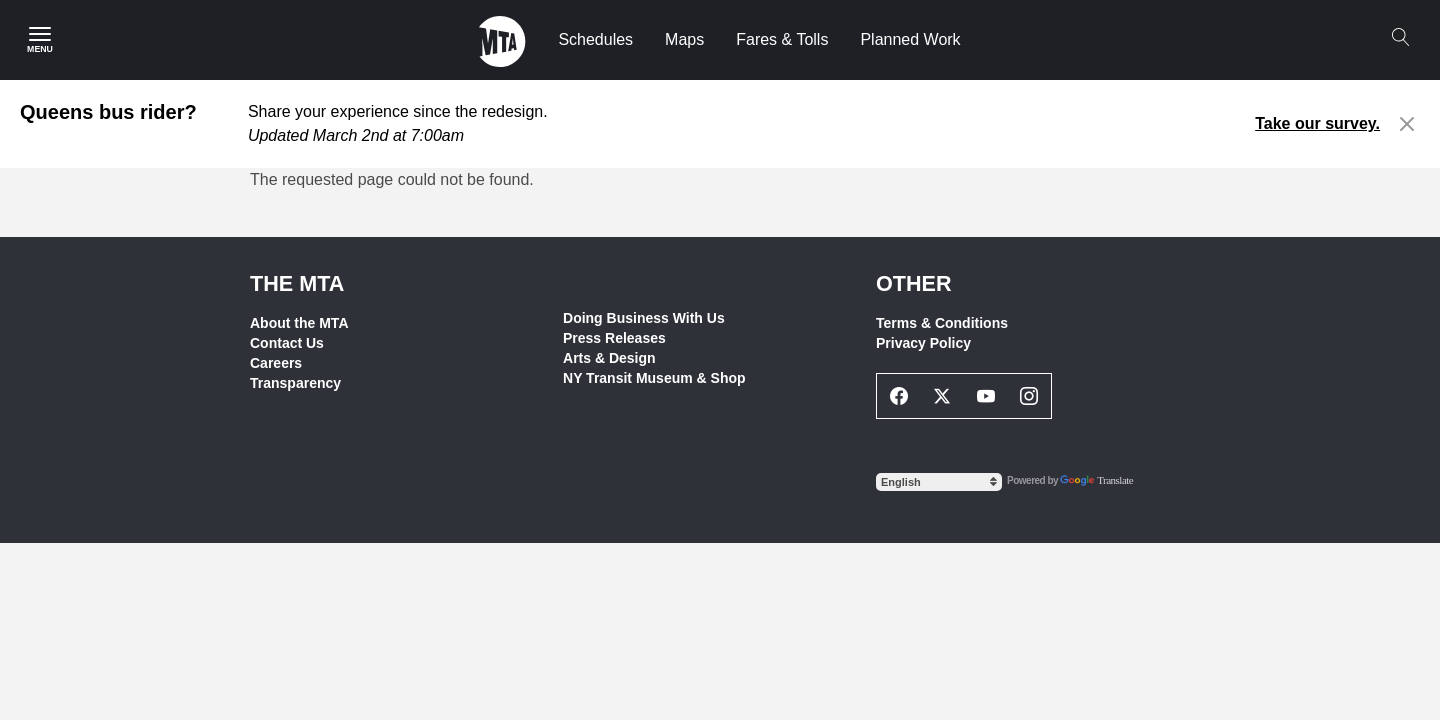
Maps (684, 39)
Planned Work (910, 39)
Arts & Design (609, 358)
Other (914, 283)
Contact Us (287, 343)
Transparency (295, 383)
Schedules (595, 39)
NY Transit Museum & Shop (654, 378)
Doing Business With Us (644, 318)
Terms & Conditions (942, 323)
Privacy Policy (923, 343)
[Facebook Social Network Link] (899, 396)
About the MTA (299, 323)
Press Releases (614, 338)
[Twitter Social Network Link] (943, 396)
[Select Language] (939, 482)
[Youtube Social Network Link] (986, 396)
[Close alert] (1407, 124)
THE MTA (297, 283)
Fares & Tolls (782, 39)
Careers (276, 363)
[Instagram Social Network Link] (1030, 396)
